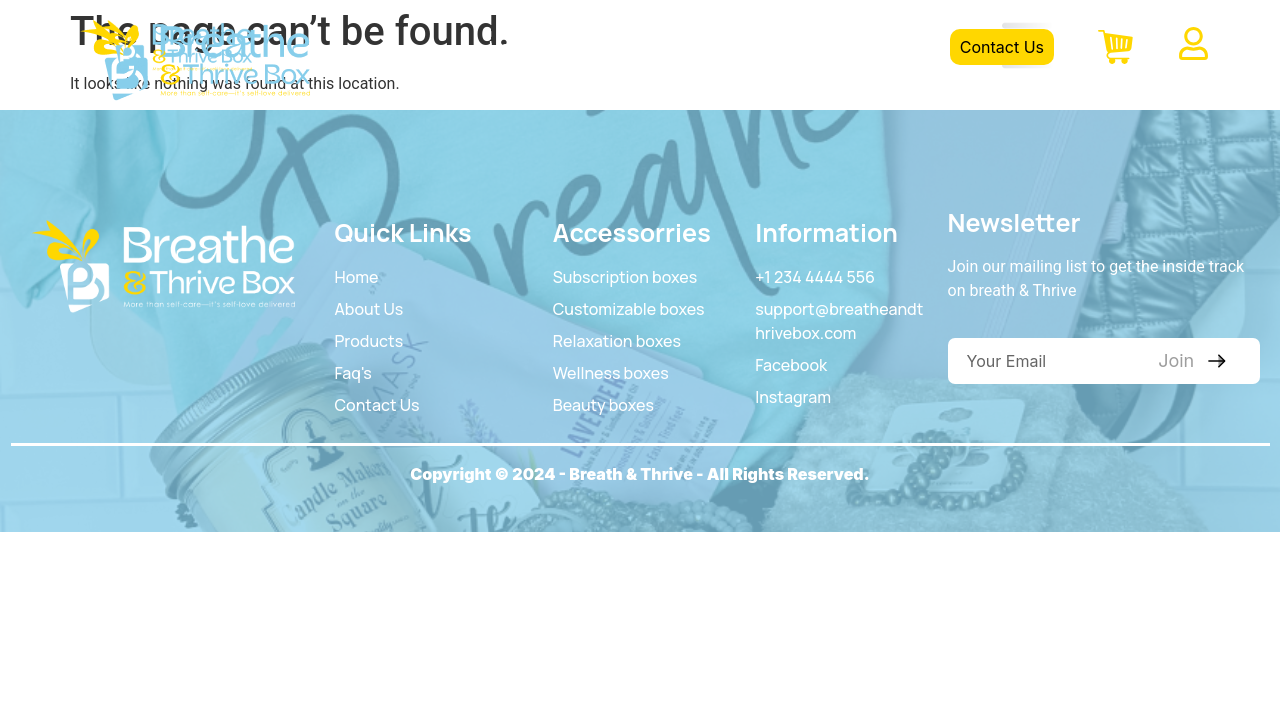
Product (712, 47)
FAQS (803, 47)
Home (511, 47)
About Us (608, 47)
